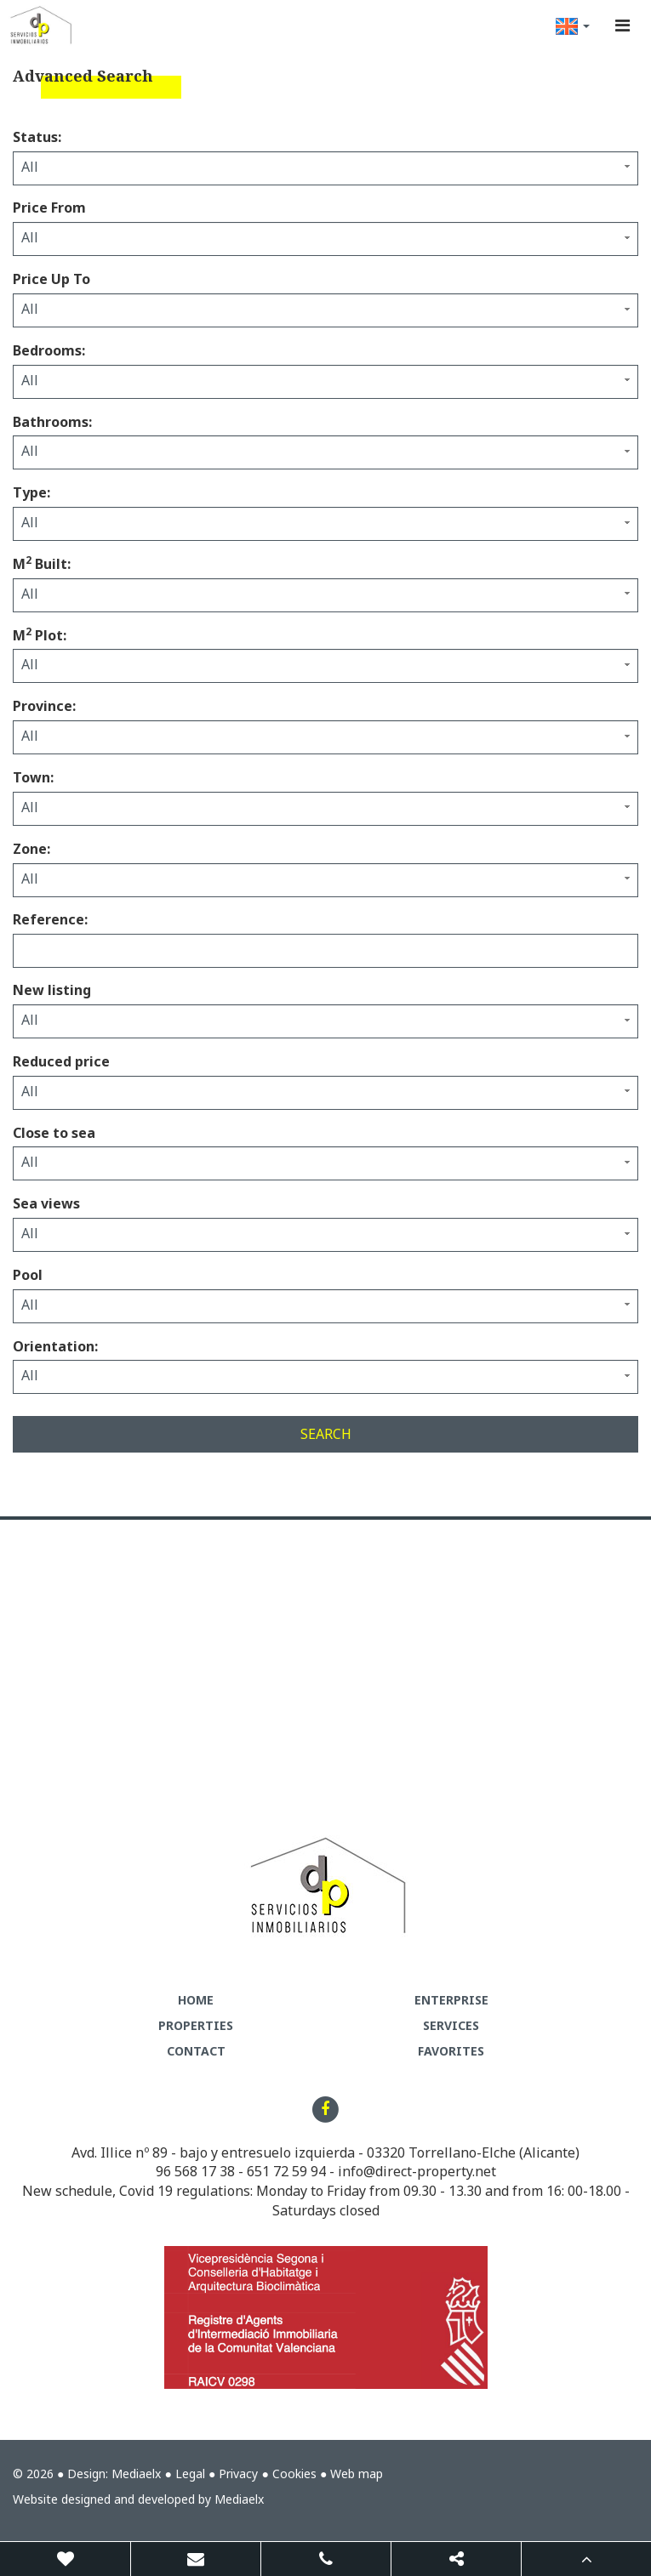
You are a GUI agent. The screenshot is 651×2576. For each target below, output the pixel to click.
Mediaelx (136, 2473)
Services (451, 2025)
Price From (49, 207)
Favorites (451, 2051)
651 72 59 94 (286, 2171)
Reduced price (61, 1061)
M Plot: (39, 635)
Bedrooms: (49, 350)
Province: (44, 706)
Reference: (50, 919)
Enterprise (451, 2000)
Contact (196, 2051)
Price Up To (51, 279)
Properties (195, 2025)
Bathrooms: (52, 421)
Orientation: (55, 1346)
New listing (52, 990)
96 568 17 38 (195, 2171)
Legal (190, 2473)
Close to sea (54, 1132)
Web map (356, 2473)
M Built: (42, 563)
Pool (28, 1274)
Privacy (238, 2473)
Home (196, 2000)
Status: (37, 137)
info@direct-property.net (417, 2171)
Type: (31, 492)
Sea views (46, 1203)
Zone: (31, 848)
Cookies (294, 2473)
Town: (33, 777)
